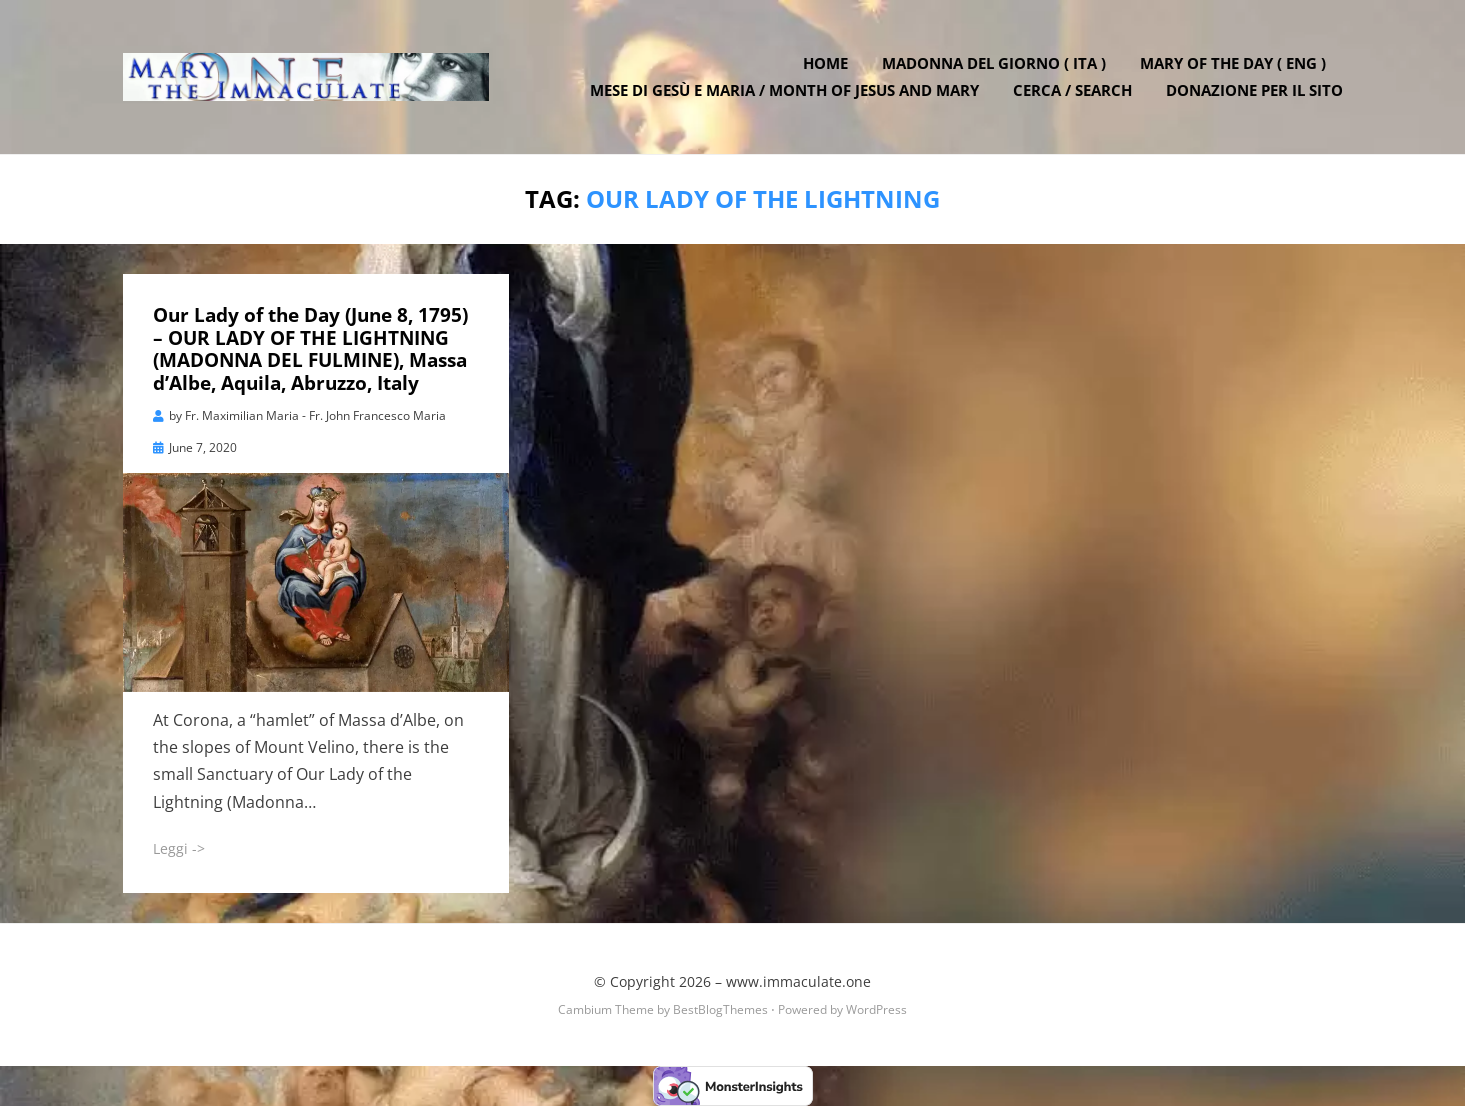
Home (825, 63)
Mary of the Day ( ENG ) (1233, 63)
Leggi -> (179, 848)
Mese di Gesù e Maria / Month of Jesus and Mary (784, 90)
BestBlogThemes (720, 1009)
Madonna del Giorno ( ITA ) (994, 63)
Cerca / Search (1072, 90)
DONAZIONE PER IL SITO (1254, 90)
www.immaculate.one (798, 981)
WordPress (876, 1009)
